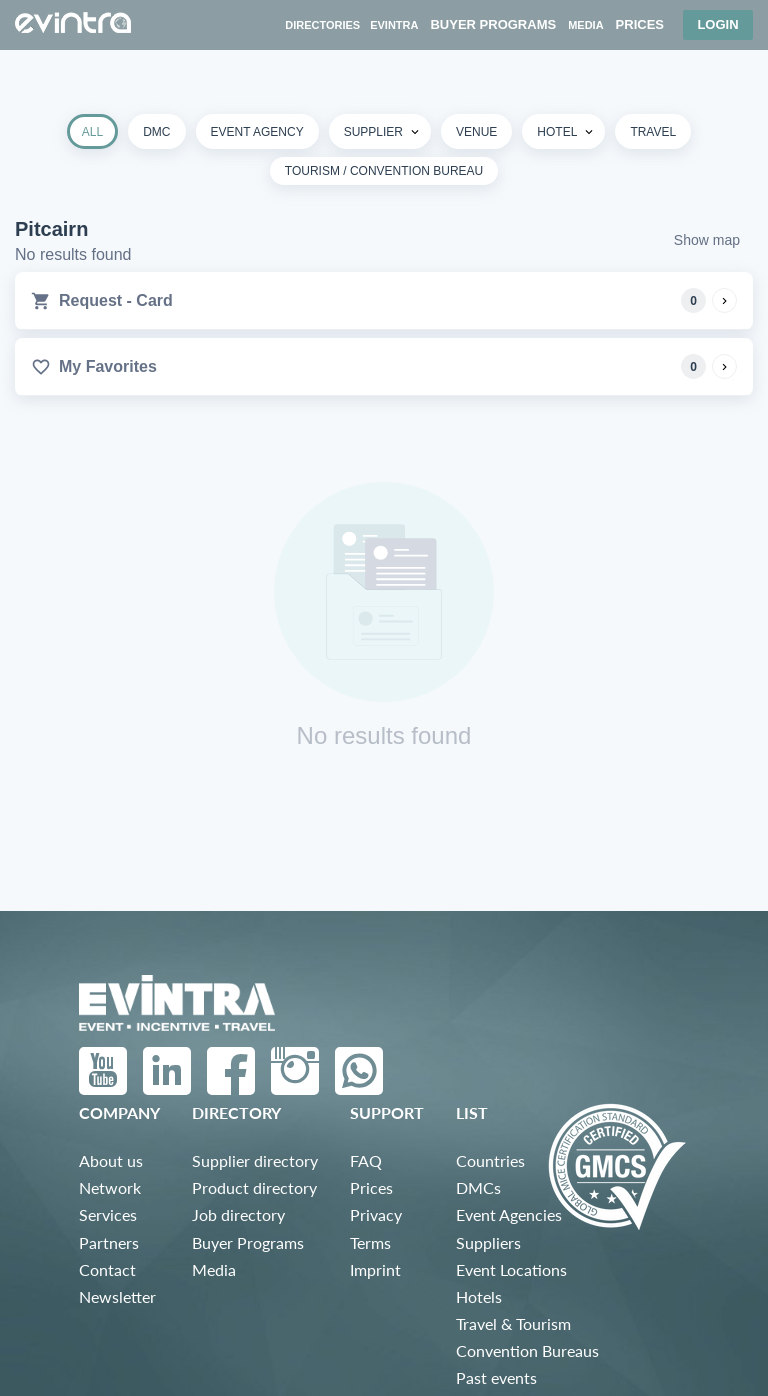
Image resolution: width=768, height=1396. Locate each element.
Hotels (479, 1296)
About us (111, 1160)
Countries (490, 1160)
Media (214, 1269)
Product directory (254, 1187)
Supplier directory (255, 1160)
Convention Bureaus (527, 1350)
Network (110, 1187)
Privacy (376, 1214)
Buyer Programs (248, 1242)
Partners (109, 1242)
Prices (371, 1187)
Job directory (238, 1214)
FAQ (366, 1160)
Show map (707, 240)
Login (717, 24)
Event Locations (511, 1269)
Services (108, 1214)
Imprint (375, 1269)
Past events (496, 1377)
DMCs (478, 1187)
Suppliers (488, 1242)
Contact (107, 1269)
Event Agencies (509, 1214)
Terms (370, 1242)
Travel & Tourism (513, 1323)
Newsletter (117, 1296)
